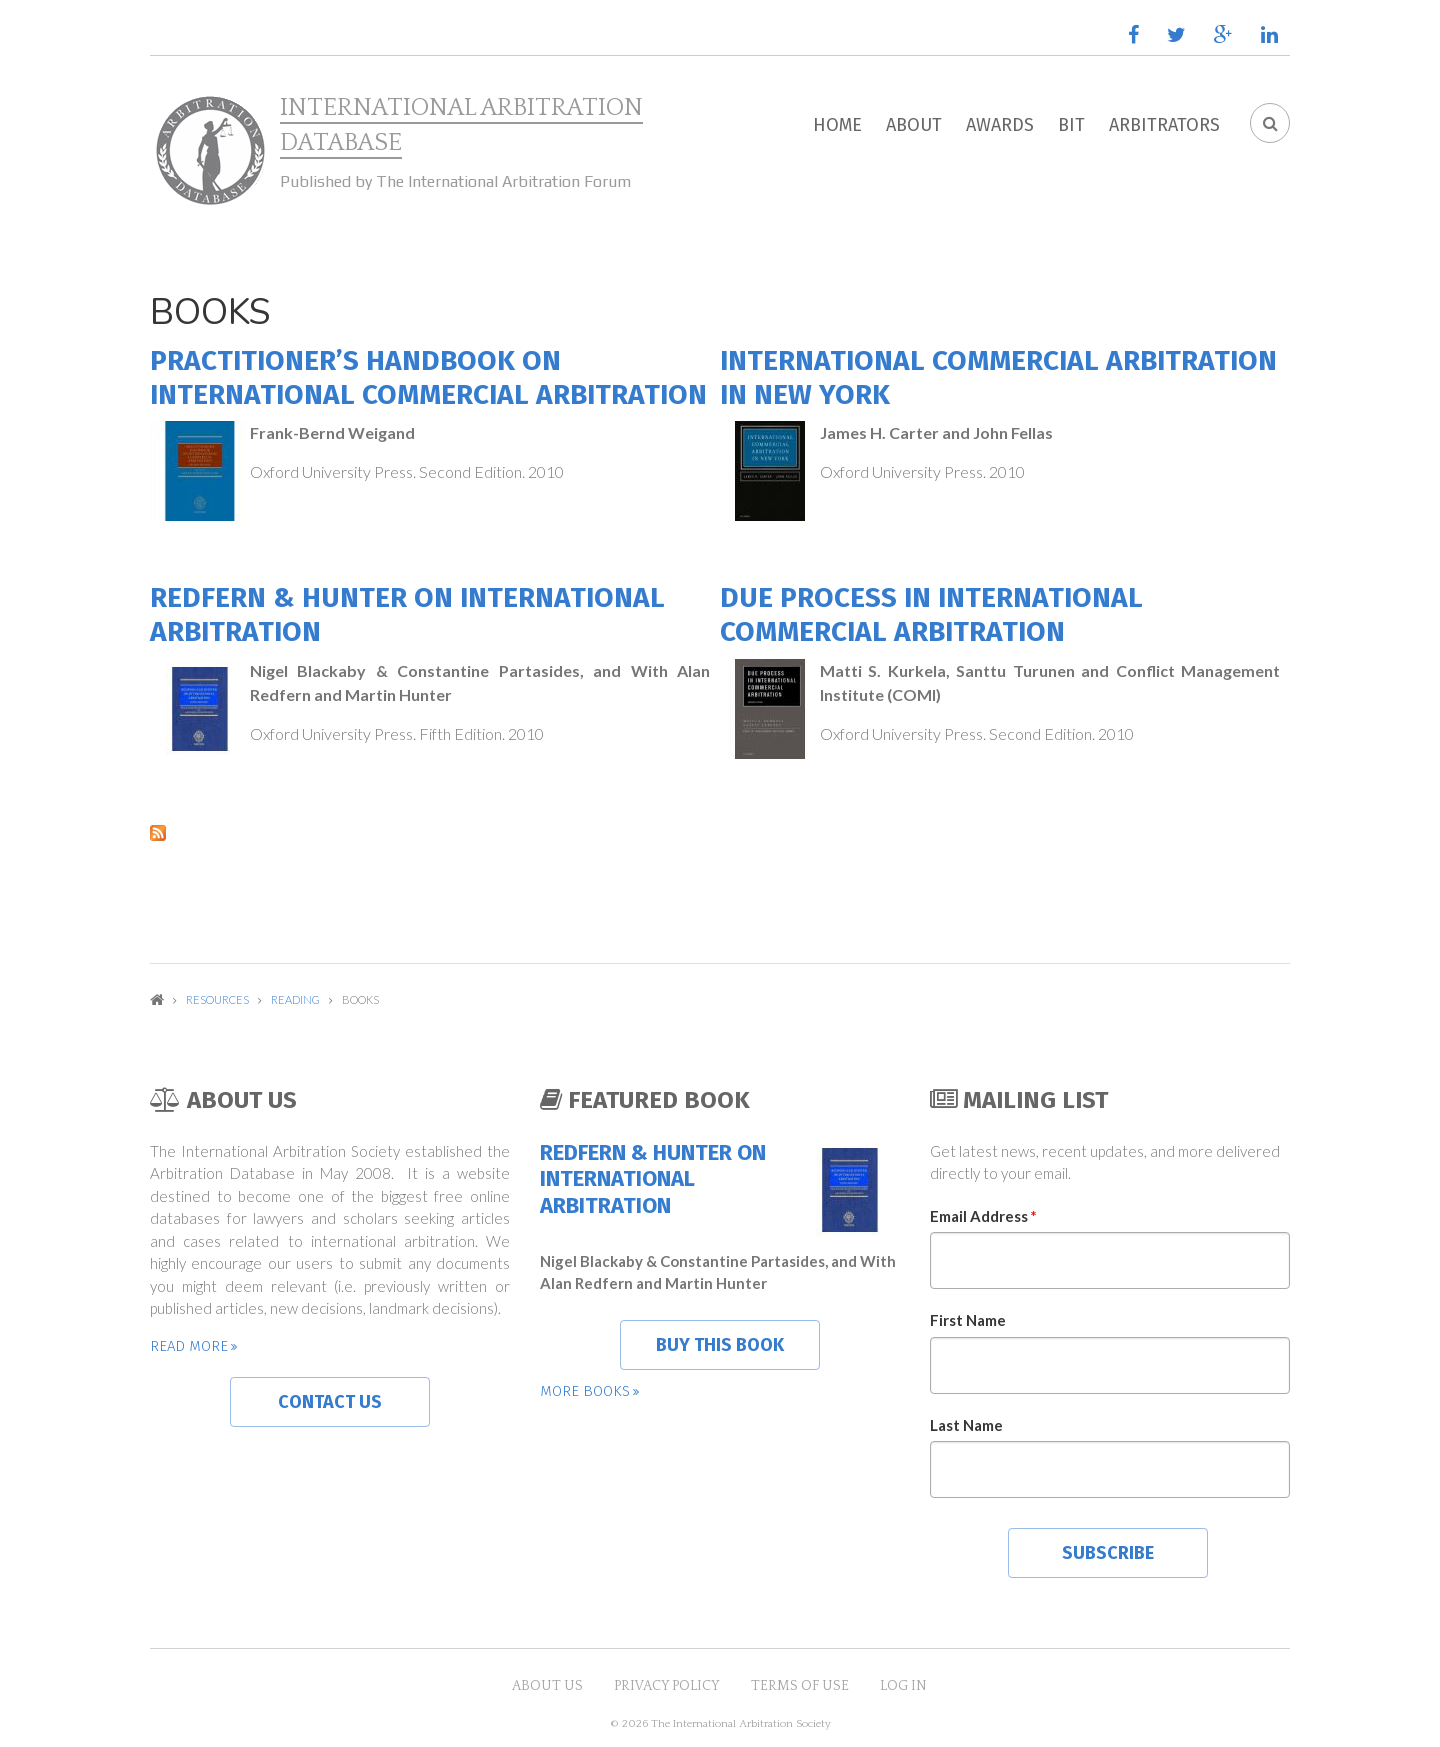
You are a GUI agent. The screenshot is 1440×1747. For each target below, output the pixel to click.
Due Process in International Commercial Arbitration (931, 614)
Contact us (330, 1402)
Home (837, 125)
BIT (1071, 125)
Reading (295, 999)
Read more (189, 1346)
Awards (1000, 125)
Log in (903, 1686)
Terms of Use (800, 1686)
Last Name (966, 1425)
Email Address (983, 1216)
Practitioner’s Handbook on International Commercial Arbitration (428, 377)
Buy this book (720, 1345)
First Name (968, 1320)
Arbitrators (1164, 125)
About (914, 125)
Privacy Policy (667, 1686)
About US (547, 1686)
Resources (217, 999)
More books (585, 1391)
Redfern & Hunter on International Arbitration (653, 1179)
